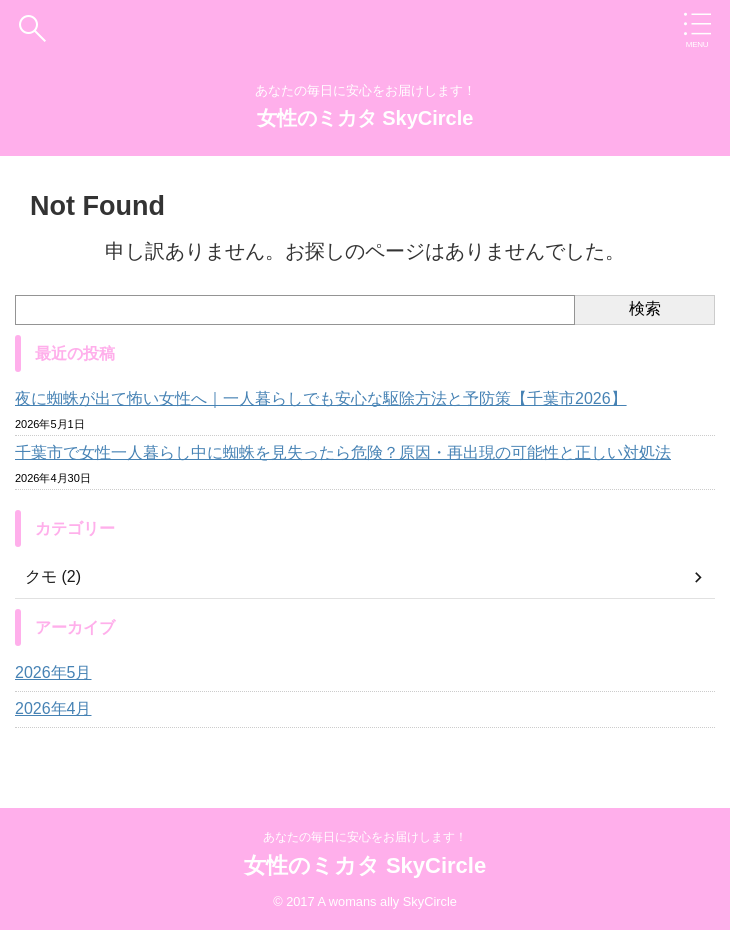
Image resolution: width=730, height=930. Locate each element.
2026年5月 (53, 672)
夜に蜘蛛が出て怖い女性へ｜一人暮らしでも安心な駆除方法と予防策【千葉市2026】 (321, 398)
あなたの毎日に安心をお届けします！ (365, 837)
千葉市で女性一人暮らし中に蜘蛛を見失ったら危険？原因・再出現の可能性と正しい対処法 (343, 452)
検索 (645, 308)
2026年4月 (53, 708)
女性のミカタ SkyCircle (365, 118)
